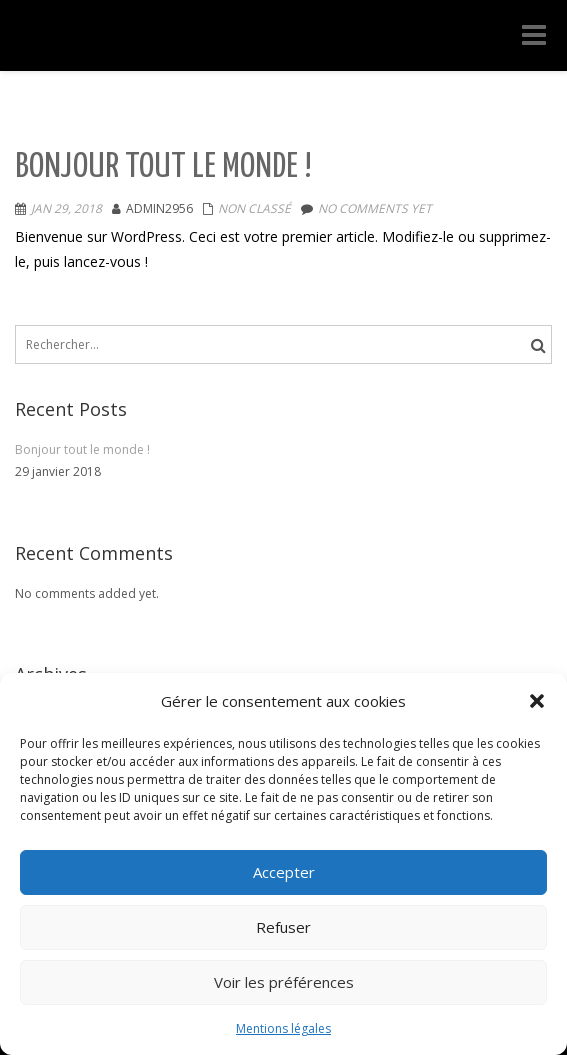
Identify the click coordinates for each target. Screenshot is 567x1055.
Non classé (254, 208)
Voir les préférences (284, 982)
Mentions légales (283, 1028)
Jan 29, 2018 (66, 208)
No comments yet (375, 208)
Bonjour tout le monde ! (163, 167)
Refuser (283, 927)
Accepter (284, 872)
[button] (537, 701)
